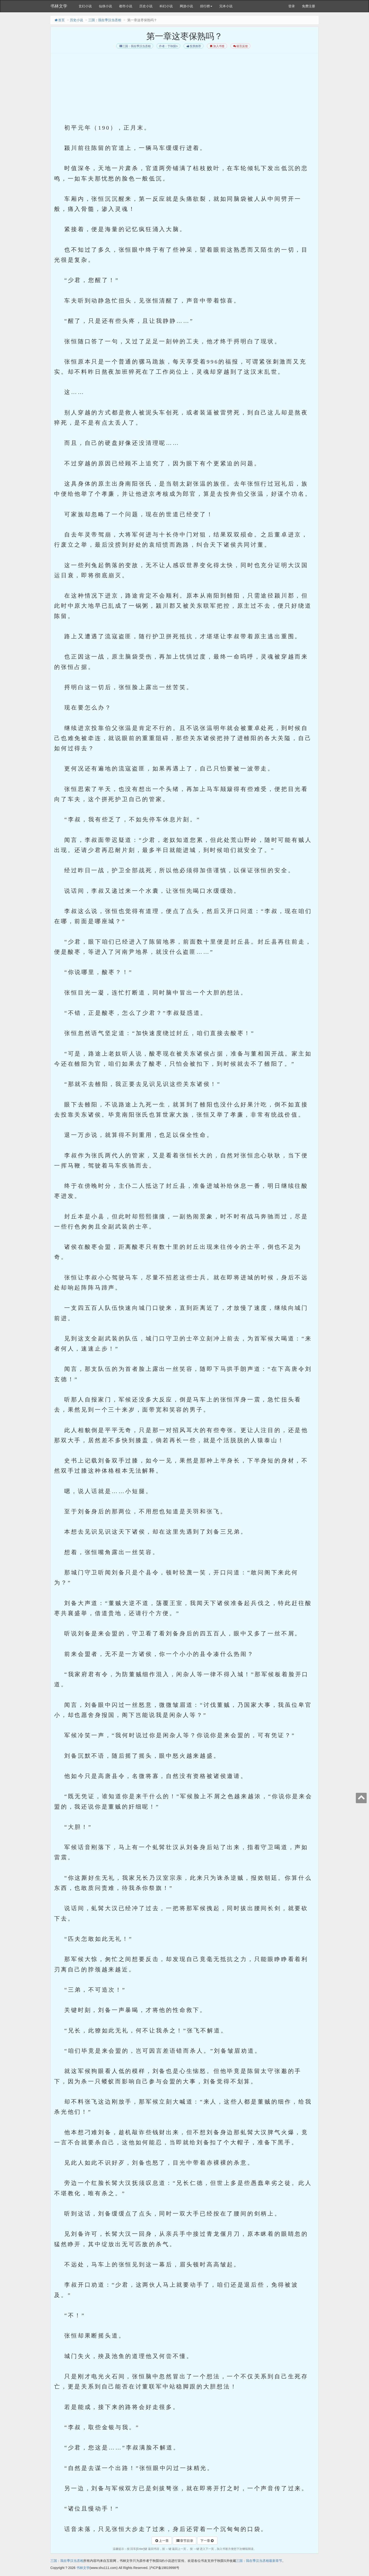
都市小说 (125, 6)
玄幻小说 (85, 6)
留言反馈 (240, 46)
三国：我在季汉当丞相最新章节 (259, 2561)
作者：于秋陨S (168, 46)
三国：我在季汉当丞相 (104, 20)
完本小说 (226, 6)
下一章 (207, 2541)
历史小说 (145, 6)
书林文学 (58, 6)
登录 (291, 6)
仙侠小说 (105, 6)
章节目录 (184, 2541)
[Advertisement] (184, 90)
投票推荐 (193, 46)
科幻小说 (166, 6)
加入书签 (216, 46)
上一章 (162, 2541)
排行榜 (206, 6)
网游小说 (186, 6)
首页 (59, 20)
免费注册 (308, 6)
